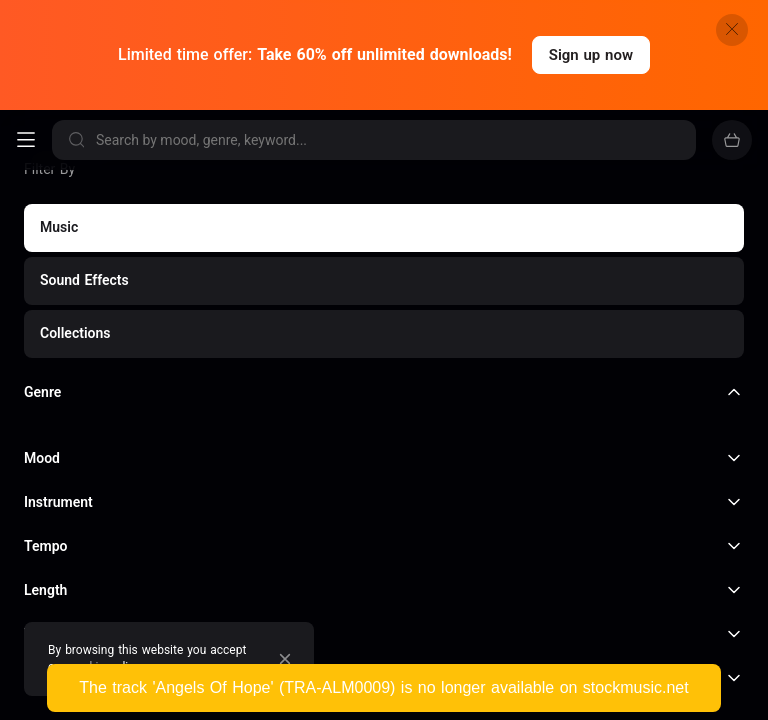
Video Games (386, 501)
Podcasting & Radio (463, 470)
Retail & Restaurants (219, 501)
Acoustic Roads (320, 698)
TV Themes (583, 698)
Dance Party (65, 698)
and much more (91, 531)
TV (344, 470)
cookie (87, 667)
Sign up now (591, 55)
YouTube (61, 470)
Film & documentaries (215, 470)
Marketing (66, 501)
